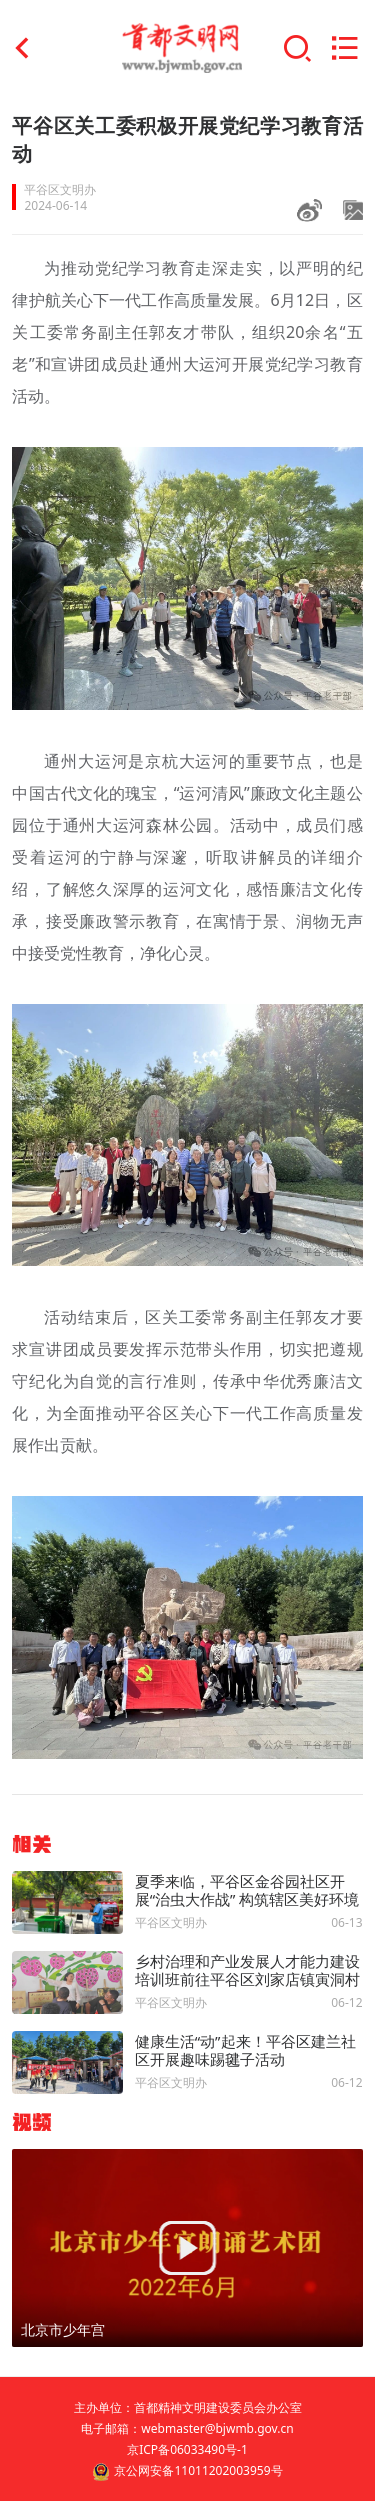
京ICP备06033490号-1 (187, 2449)
